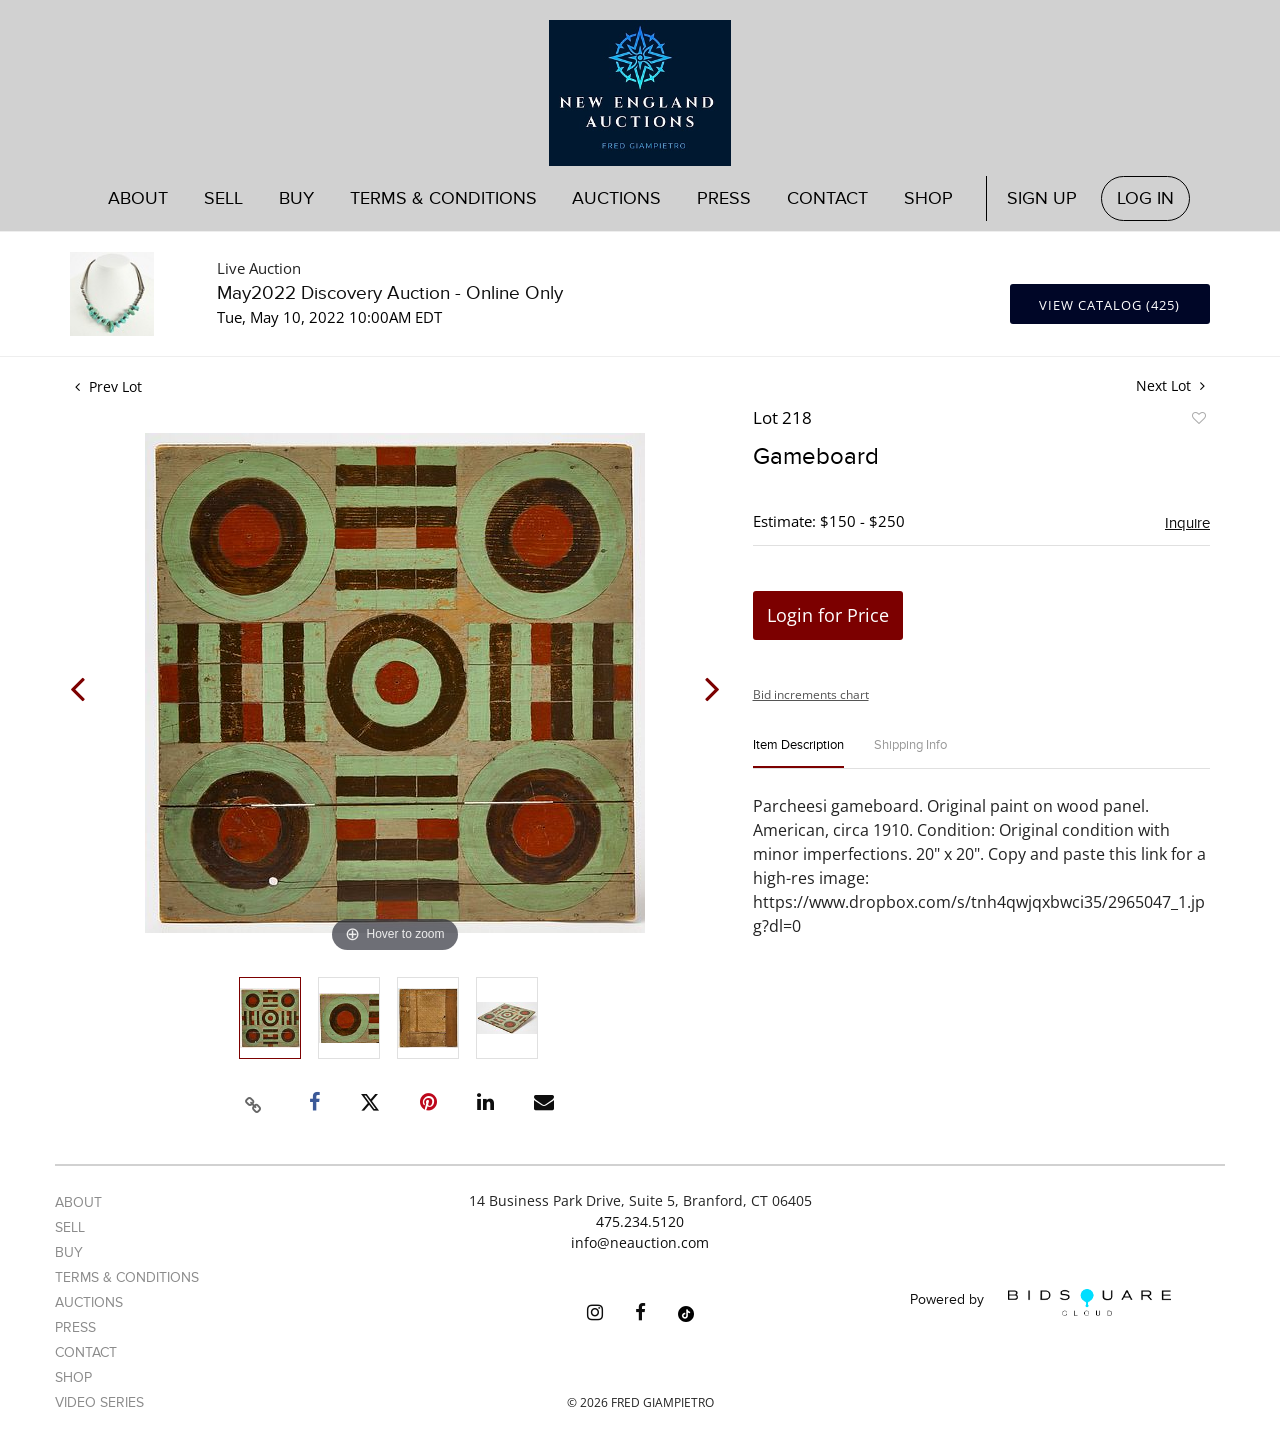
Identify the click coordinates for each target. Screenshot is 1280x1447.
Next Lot (1170, 385)
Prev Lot (108, 386)
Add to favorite (1198, 421)
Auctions (616, 198)
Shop (928, 198)
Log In (1145, 198)
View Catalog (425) (1109, 305)
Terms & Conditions (443, 198)
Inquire (1187, 523)
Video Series (99, 1402)
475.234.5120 (640, 1221)
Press (724, 198)
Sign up (1042, 198)
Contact (827, 198)
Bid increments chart (811, 694)
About (138, 198)
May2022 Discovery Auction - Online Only (390, 293)
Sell (223, 198)
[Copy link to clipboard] (254, 1102)
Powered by (1040, 1302)
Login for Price (828, 615)
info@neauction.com (640, 1242)
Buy (296, 198)
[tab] (798, 753)
